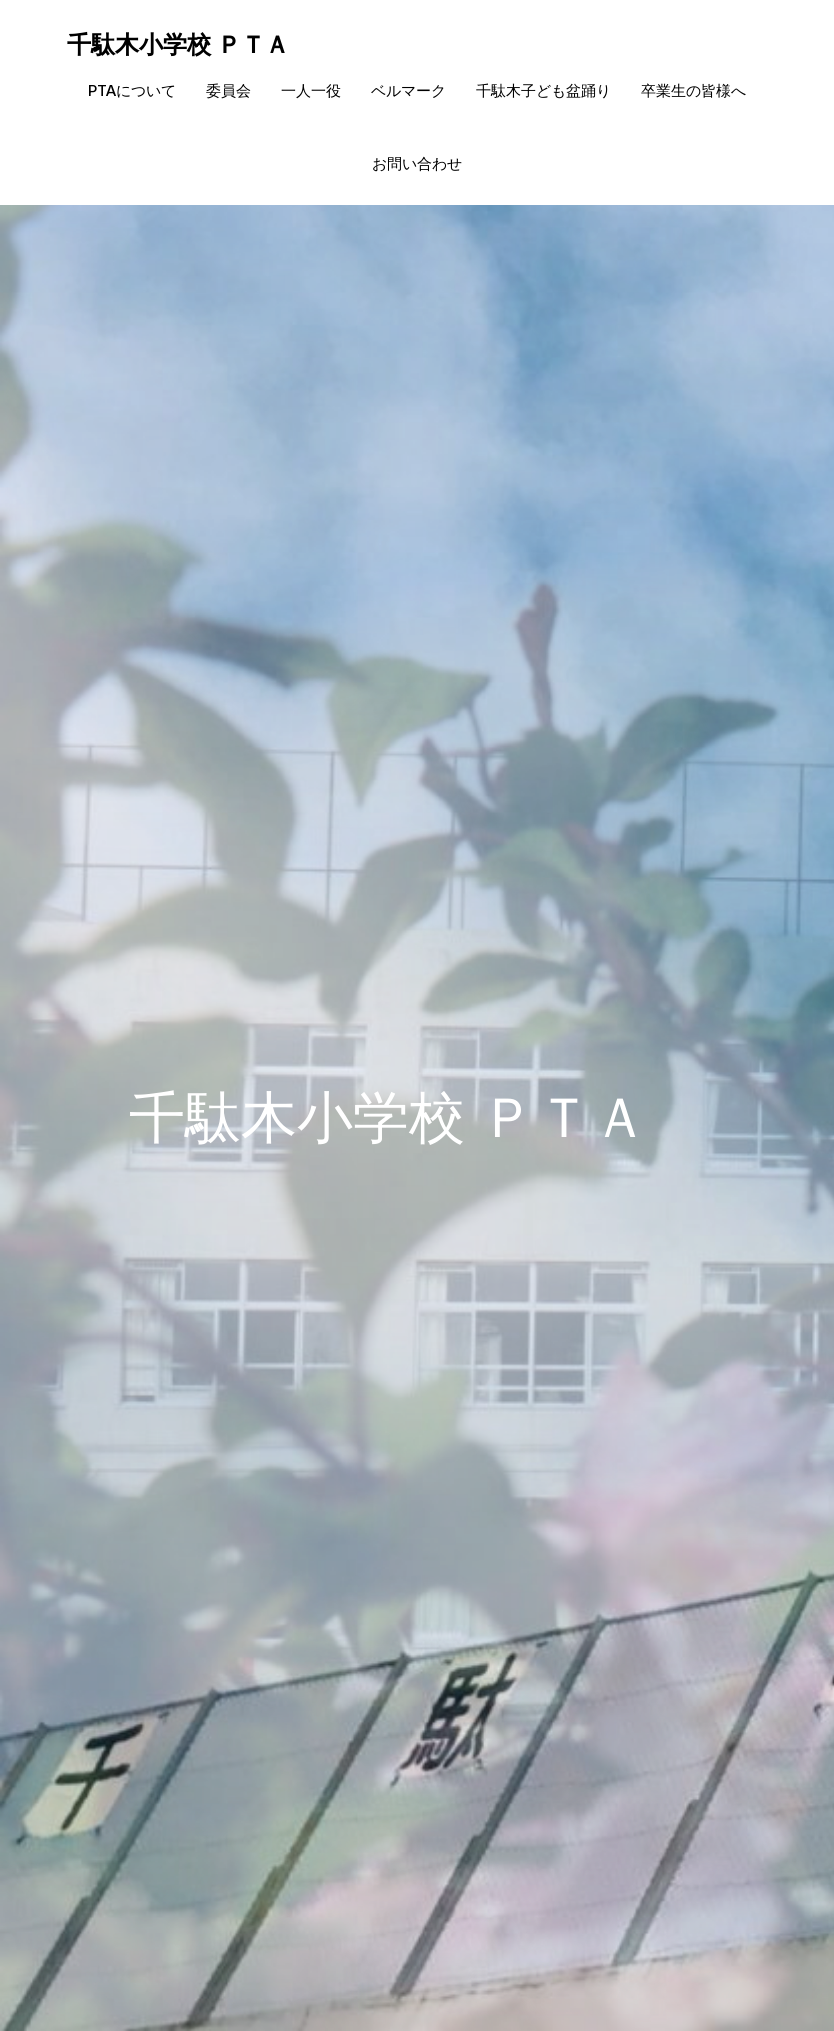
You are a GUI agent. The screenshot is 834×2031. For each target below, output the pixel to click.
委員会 (228, 90)
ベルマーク (408, 90)
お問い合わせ (417, 163)
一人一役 (311, 90)
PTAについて (132, 90)
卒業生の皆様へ (693, 90)
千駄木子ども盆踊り (543, 90)
